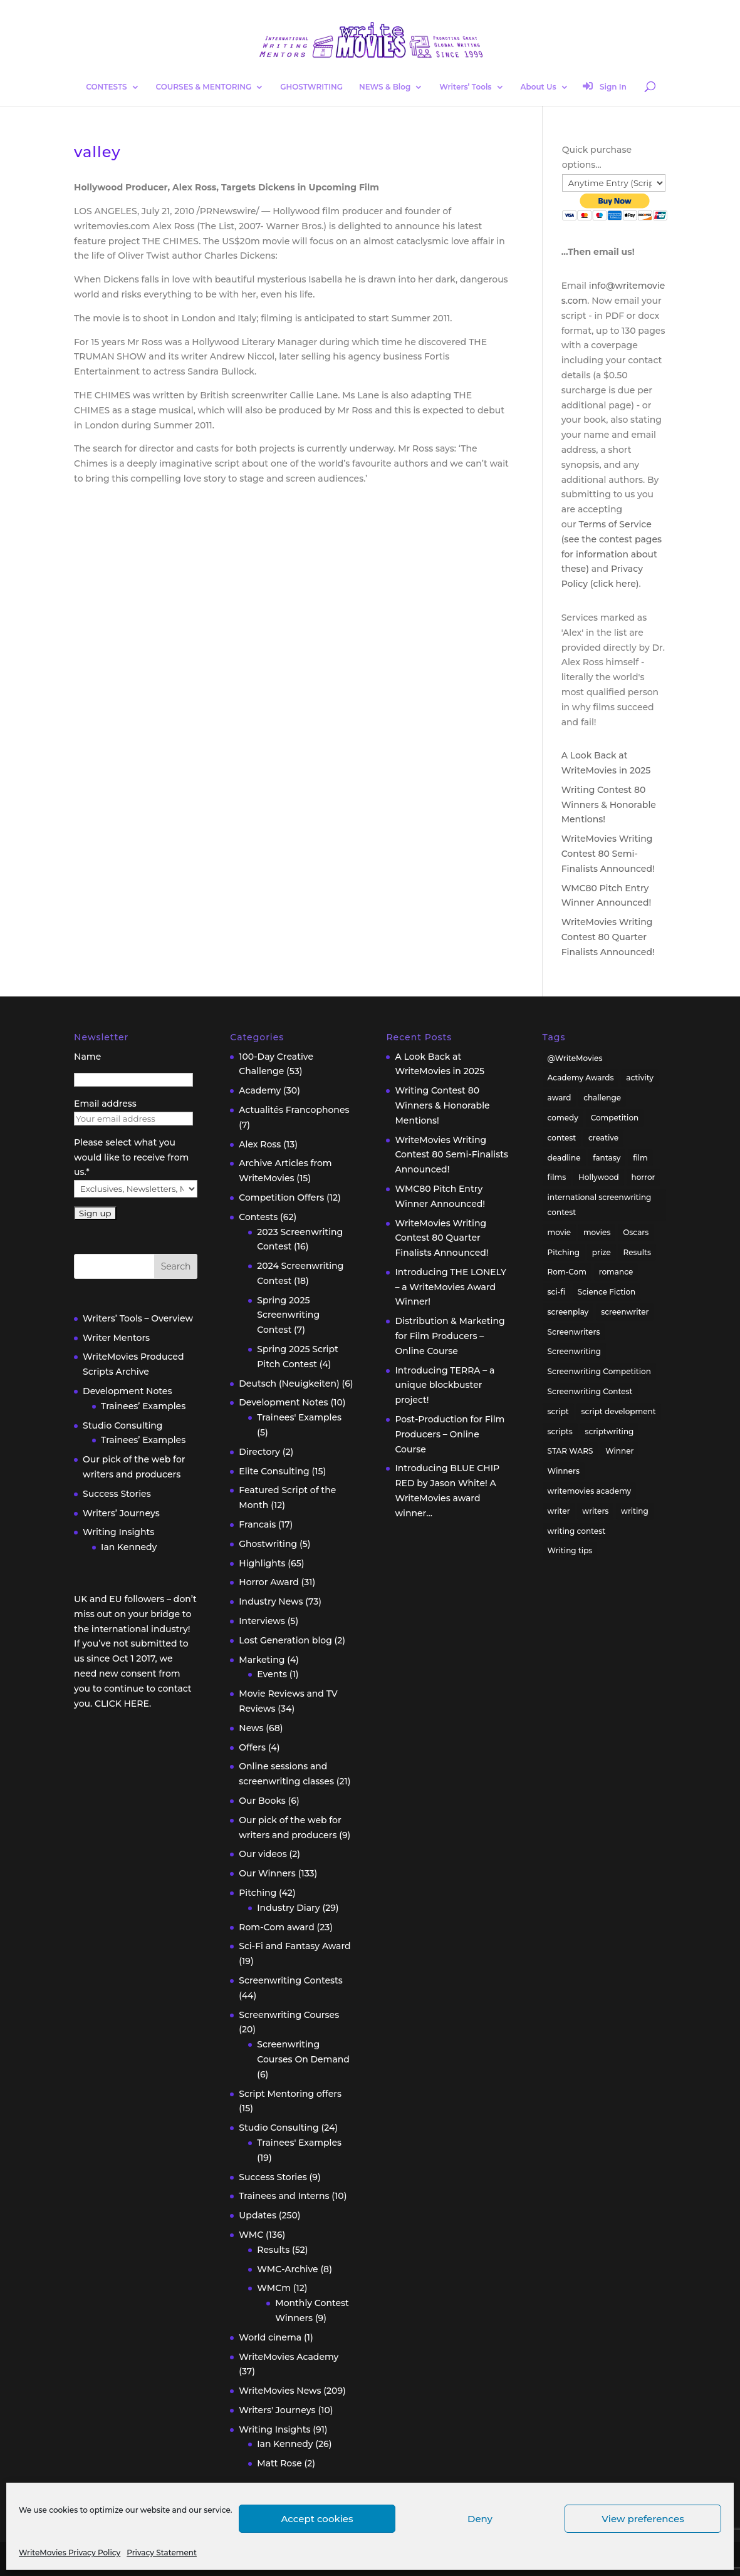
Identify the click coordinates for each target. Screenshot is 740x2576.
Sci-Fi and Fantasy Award (294, 1946)
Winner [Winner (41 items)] (619, 1451)
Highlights (262, 1563)
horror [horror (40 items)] (643, 1177)
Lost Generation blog (285, 1640)
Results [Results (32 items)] (637, 1252)
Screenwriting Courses (289, 2014)
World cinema (270, 2337)
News (251, 1728)
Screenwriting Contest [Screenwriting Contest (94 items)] (590, 1391)
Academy (260, 1090)
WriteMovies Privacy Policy (69, 2552)
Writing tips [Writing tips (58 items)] (570, 1550)
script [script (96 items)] (558, 1411)
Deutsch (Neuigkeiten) (289, 1383)
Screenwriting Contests (291, 1980)
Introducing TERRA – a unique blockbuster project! (444, 1385)
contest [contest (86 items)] (562, 1137)
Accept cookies (317, 2519)
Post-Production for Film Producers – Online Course (449, 1434)
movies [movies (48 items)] (597, 1232)
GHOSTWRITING (311, 87)
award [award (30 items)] (559, 1097)
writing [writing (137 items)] (635, 1511)
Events (272, 1674)
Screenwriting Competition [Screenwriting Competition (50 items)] (599, 1371)
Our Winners (267, 1873)
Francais (257, 1524)
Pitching (257, 1892)
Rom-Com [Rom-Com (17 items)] (567, 1271)
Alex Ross (260, 1144)
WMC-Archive (287, 2269)
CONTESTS (106, 87)
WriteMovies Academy (288, 2356)
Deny (479, 2519)
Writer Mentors (116, 1337)
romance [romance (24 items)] (616, 1271)
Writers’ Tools (465, 87)
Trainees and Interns (284, 2195)
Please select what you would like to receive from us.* (131, 1157)
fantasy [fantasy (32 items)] (606, 1157)
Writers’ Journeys (121, 1513)
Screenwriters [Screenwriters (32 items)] (574, 1332)
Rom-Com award (276, 1927)
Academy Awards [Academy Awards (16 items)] (581, 1077)
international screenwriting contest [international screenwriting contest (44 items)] (600, 1204)
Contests (258, 1217)
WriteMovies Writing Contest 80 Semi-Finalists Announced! (608, 853)
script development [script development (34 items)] (618, 1411)
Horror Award (269, 1582)
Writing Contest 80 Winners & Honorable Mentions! (608, 804)
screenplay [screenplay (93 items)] (568, 1311)
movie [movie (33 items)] (559, 1232)
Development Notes (127, 1391)
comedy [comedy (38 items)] (563, 1117)
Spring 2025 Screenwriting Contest (288, 1315)
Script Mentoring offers (290, 2093)
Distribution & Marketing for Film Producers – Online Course (449, 1336)
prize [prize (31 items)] (601, 1252)
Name (87, 1056)
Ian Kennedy (129, 1547)
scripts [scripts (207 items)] (560, 1431)
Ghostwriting (268, 1543)
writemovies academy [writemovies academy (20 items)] (590, 1491)
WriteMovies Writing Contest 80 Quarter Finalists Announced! (608, 937)
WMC (251, 2234)
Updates (257, 2215)
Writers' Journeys (277, 2410)
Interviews (262, 1621)
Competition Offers (281, 1197)
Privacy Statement (162, 2552)
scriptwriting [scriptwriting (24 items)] (609, 1431)
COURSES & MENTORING (204, 87)
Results (273, 2249)
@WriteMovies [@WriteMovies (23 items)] (575, 1058)
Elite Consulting (274, 1471)
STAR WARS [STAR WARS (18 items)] (570, 1451)
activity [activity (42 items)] (640, 1077)
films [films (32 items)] (557, 1177)
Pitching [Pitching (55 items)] (564, 1252)
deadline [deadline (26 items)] (564, 1157)
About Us (538, 87)
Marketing (261, 1659)
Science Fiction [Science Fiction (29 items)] (606, 1291)
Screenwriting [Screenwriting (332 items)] (575, 1351)
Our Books (262, 1800)
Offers (252, 1747)
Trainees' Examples (299, 1417)
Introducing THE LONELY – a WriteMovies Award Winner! (450, 1287)
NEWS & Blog (385, 87)
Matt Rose (279, 2463)
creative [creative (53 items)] (603, 1137)
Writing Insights (118, 1532)
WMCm (274, 2288)
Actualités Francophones (294, 1109)
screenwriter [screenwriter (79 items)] (625, 1311)
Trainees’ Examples (143, 1406)
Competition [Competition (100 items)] (615, 1117)
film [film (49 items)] (640, 1157)
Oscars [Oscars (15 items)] (636, 1232)
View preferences (643, 2519)
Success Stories (117, 1493)
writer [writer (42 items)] (559, 1511)
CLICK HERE (122, 1703)
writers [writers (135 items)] (595, 1511)
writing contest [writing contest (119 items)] (577, 1531)
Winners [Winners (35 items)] (564, 1471)
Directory (259, 1451)
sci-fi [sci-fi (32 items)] (556, 1291)
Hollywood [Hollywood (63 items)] (598, 1177)
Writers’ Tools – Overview (138, 1318)
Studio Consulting (122, 1425)
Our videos (263, 1854)
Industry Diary (288, 1907)
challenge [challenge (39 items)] (602, 1097)
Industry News (271, 1601)
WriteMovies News (280, 2390)
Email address (105, 1103)
